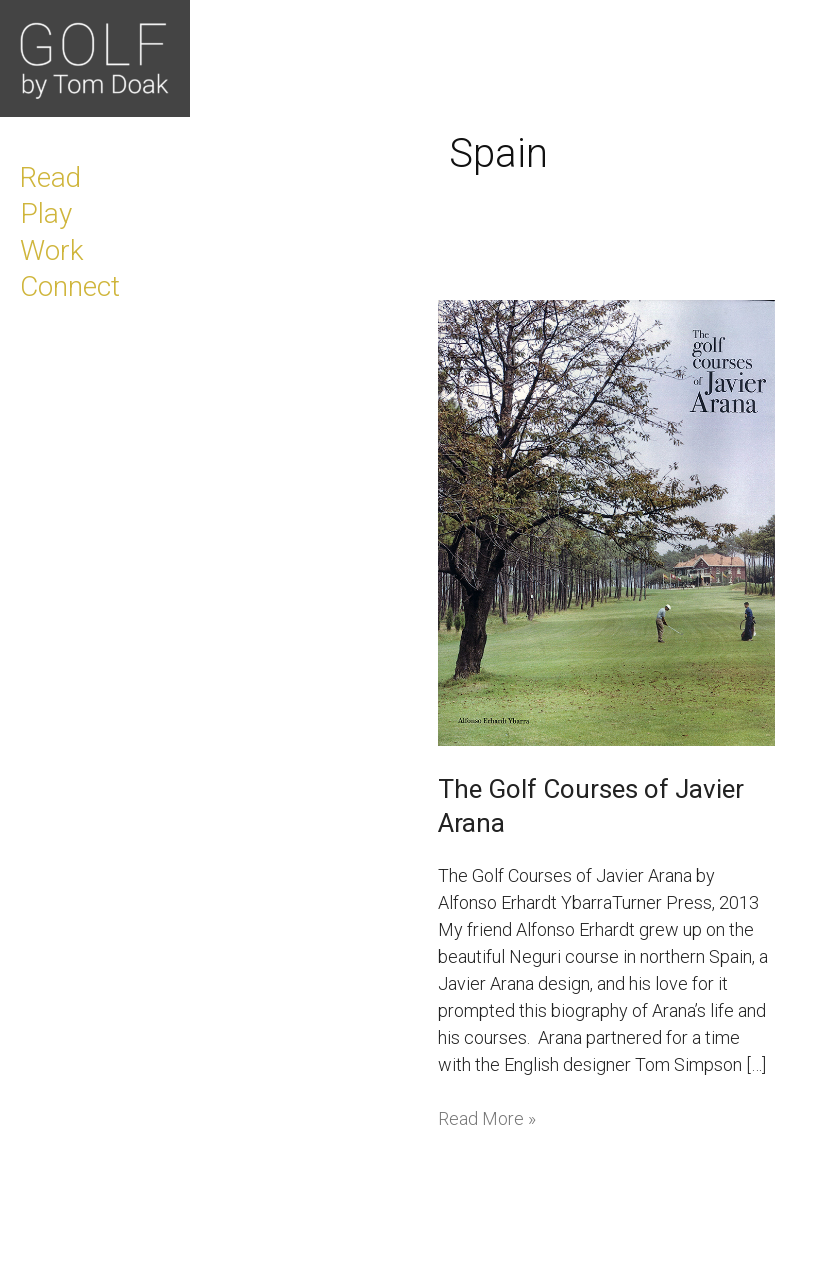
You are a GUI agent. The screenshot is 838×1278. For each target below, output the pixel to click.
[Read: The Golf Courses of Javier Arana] (606, 521)
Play (46, 213)
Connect (70, 286)
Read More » (487, 1117)
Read (50, 177)
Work (52, 250)
